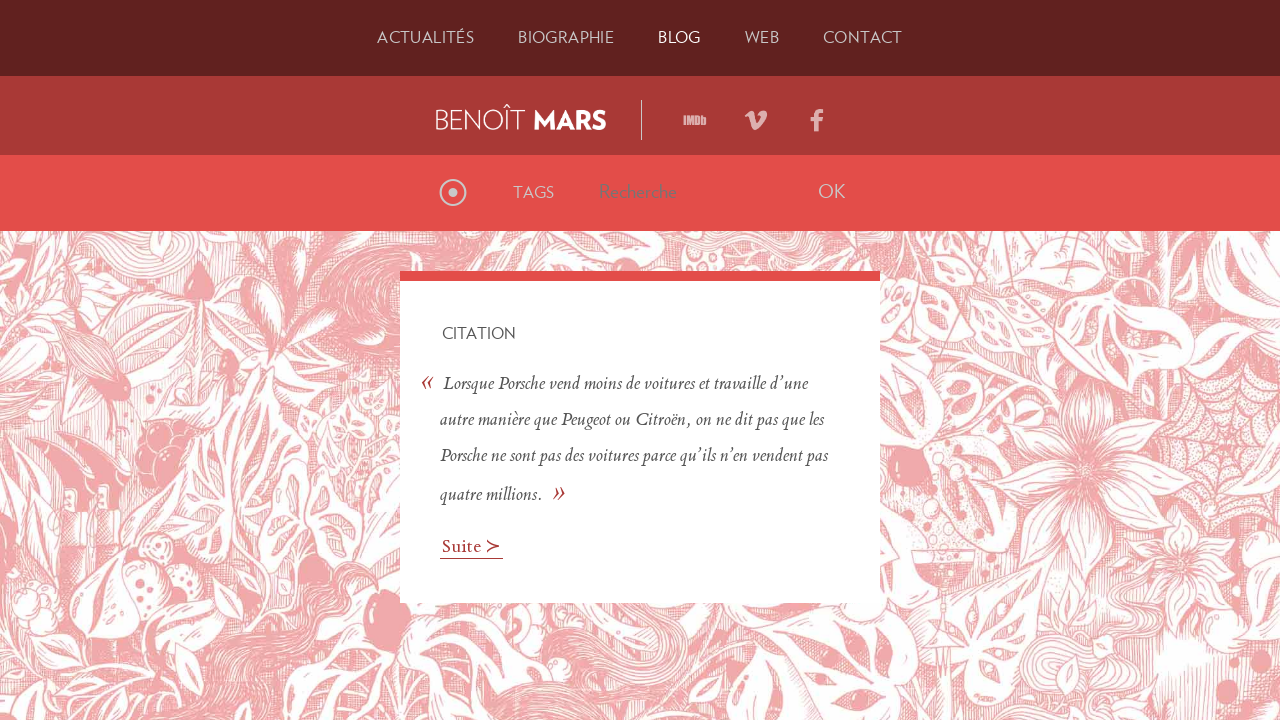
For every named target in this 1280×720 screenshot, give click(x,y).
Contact (863, 37)
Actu (425, 37)
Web (762, 37)
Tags (534, 192)
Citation (479, 333)
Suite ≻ (471, 548)
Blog (679, 37)
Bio (566, 37)
